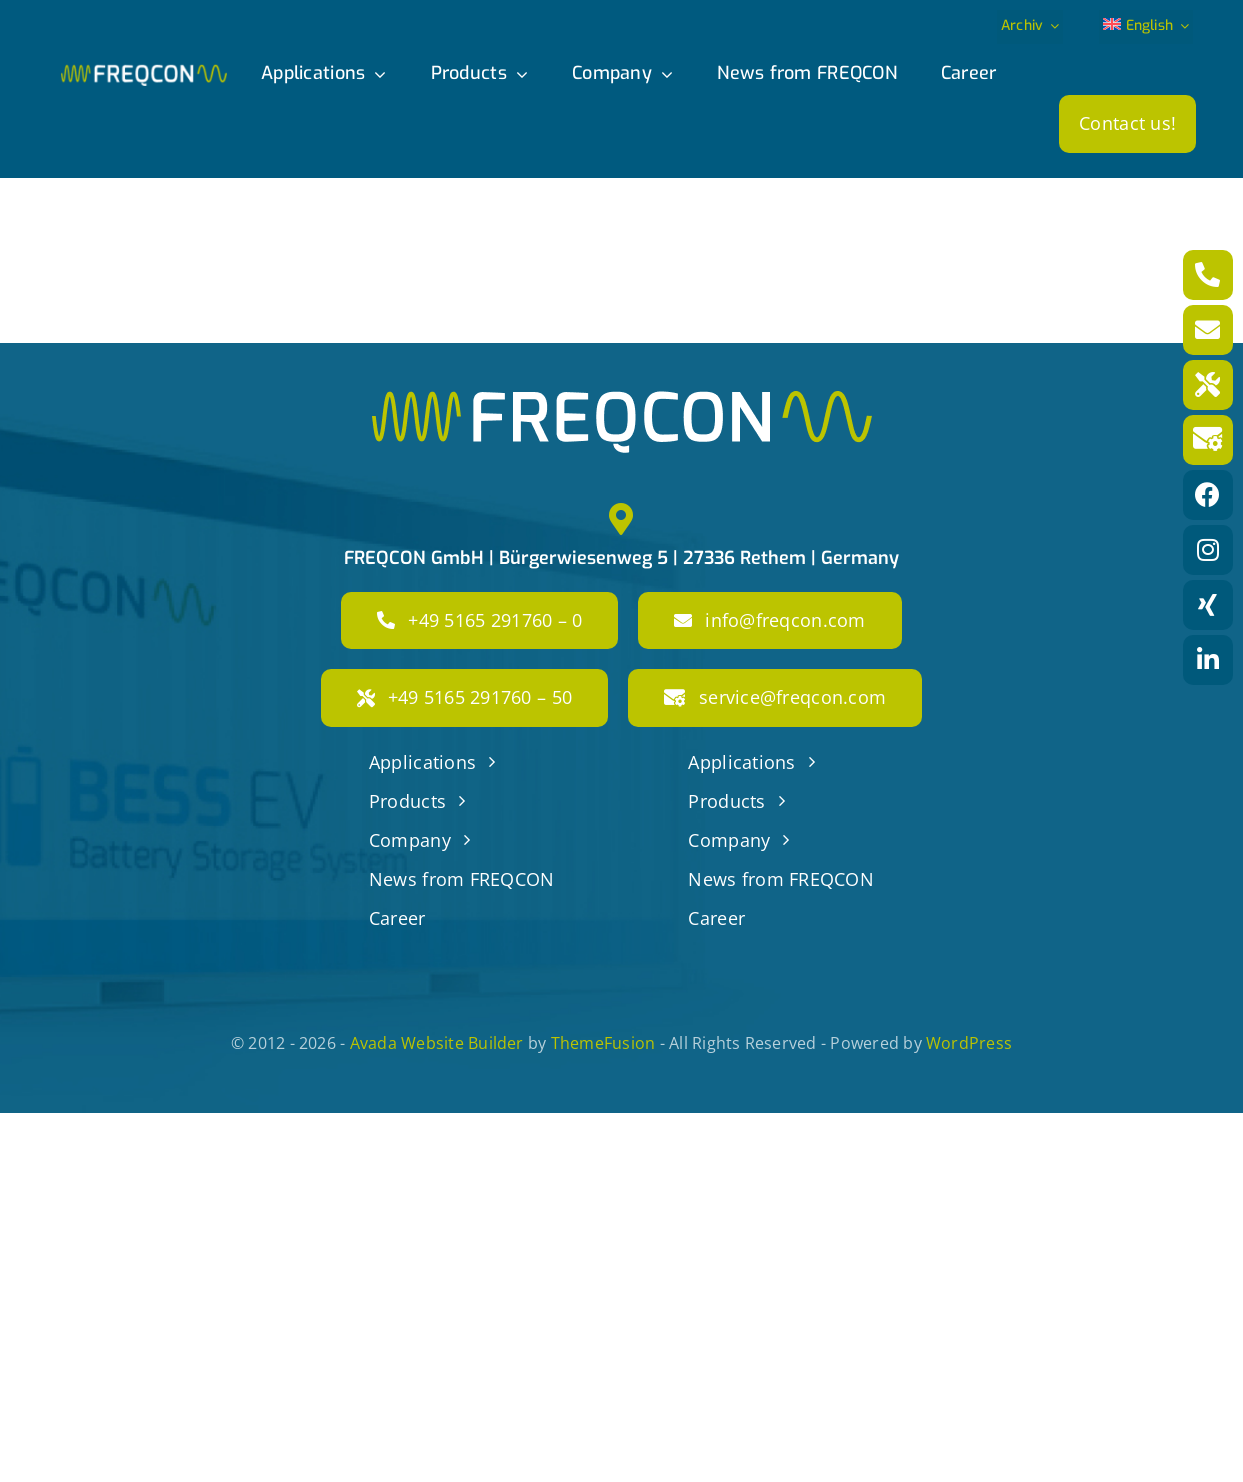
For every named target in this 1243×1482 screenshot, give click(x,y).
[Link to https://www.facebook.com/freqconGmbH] (1208, 495)
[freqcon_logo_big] (622, 400)
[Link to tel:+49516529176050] (1208, 385)
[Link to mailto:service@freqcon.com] (1208, 440)
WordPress (969, 1043)
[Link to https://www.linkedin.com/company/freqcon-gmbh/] (1208, 660)
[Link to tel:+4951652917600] (1208, 275)
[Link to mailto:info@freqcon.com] (1208, 330)
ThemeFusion (603, 1043)
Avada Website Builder (437, 1043)
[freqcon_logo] (144, 73)
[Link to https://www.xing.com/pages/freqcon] (1208, 605)
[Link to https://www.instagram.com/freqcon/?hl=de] (1208, 550)
